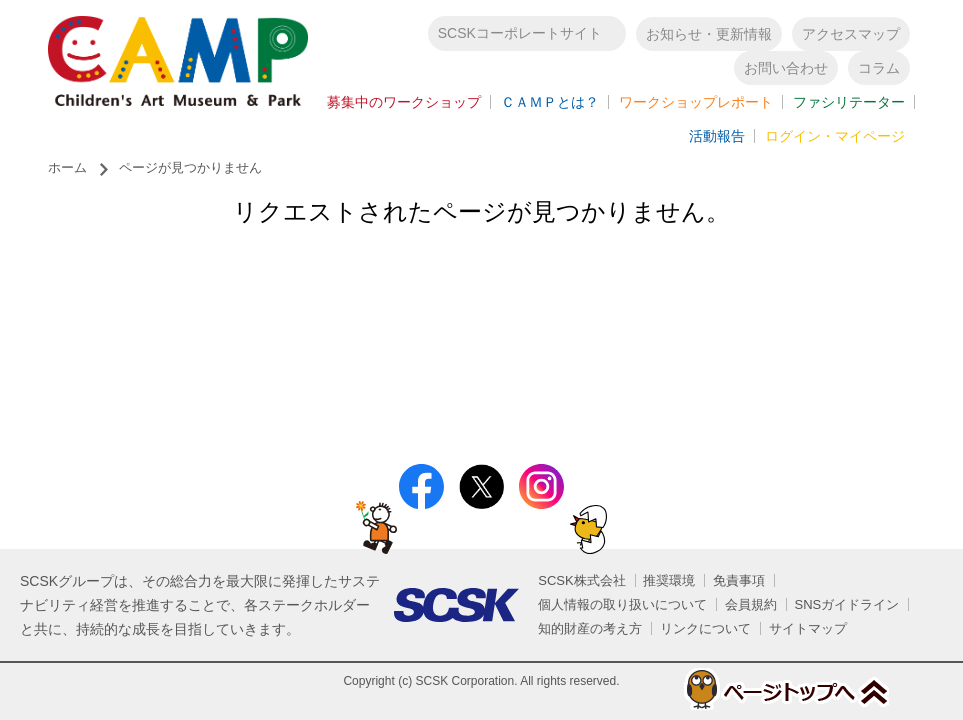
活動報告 (717, 140)
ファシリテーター (849, 106)
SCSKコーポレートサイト (520, 37)
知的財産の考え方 (590, 628)
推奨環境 (669, 580)
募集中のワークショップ (404, 106)
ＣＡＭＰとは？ (550, 106)
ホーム (67, 175)
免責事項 (739, 580)
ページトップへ (763, 689)
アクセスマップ (851, 38)
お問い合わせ (786, 72)
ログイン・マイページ (835, 140)
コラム (879, 72)
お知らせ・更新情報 (709, 38)
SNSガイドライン (847, 604)
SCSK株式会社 (581, 580)
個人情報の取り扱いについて (622, 604)
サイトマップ (808, 628)
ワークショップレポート (696, 106)
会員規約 (751, 604)
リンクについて (705, 628)
